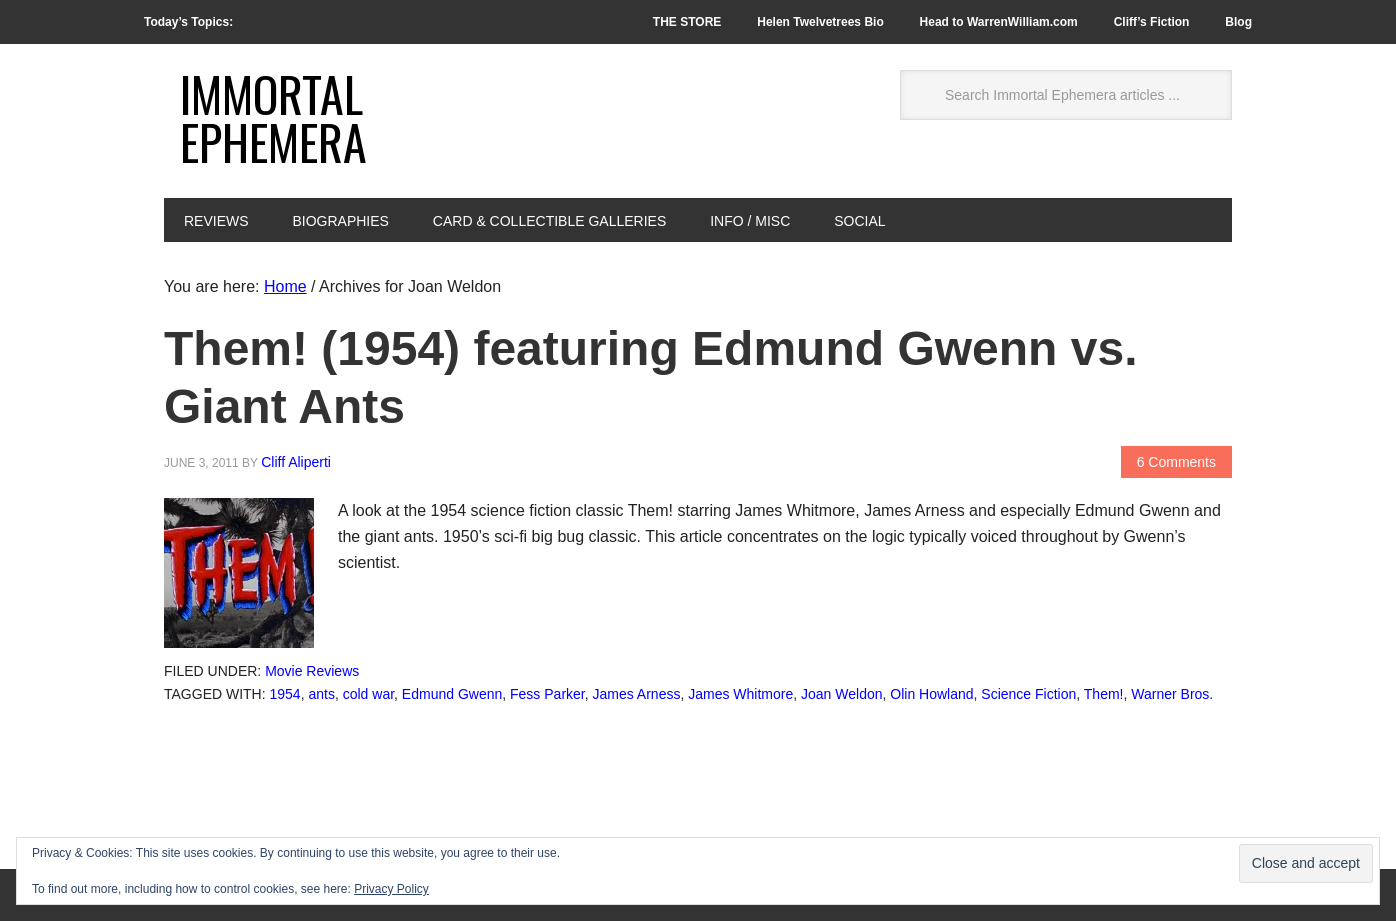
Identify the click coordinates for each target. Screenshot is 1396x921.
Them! (1104, 694)
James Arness (637, 694)
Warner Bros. (1172, 694)
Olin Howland (931, 694)
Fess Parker (547, 694)
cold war (368, 694)
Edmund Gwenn (452, 694)
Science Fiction (1028, 694)
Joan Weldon (841, 694)
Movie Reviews (312, 671)
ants (321, 694)
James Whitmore (740, 694)
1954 (285, 694)
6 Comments (1176, 462)
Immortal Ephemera (273, 117)
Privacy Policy (391, 889)
